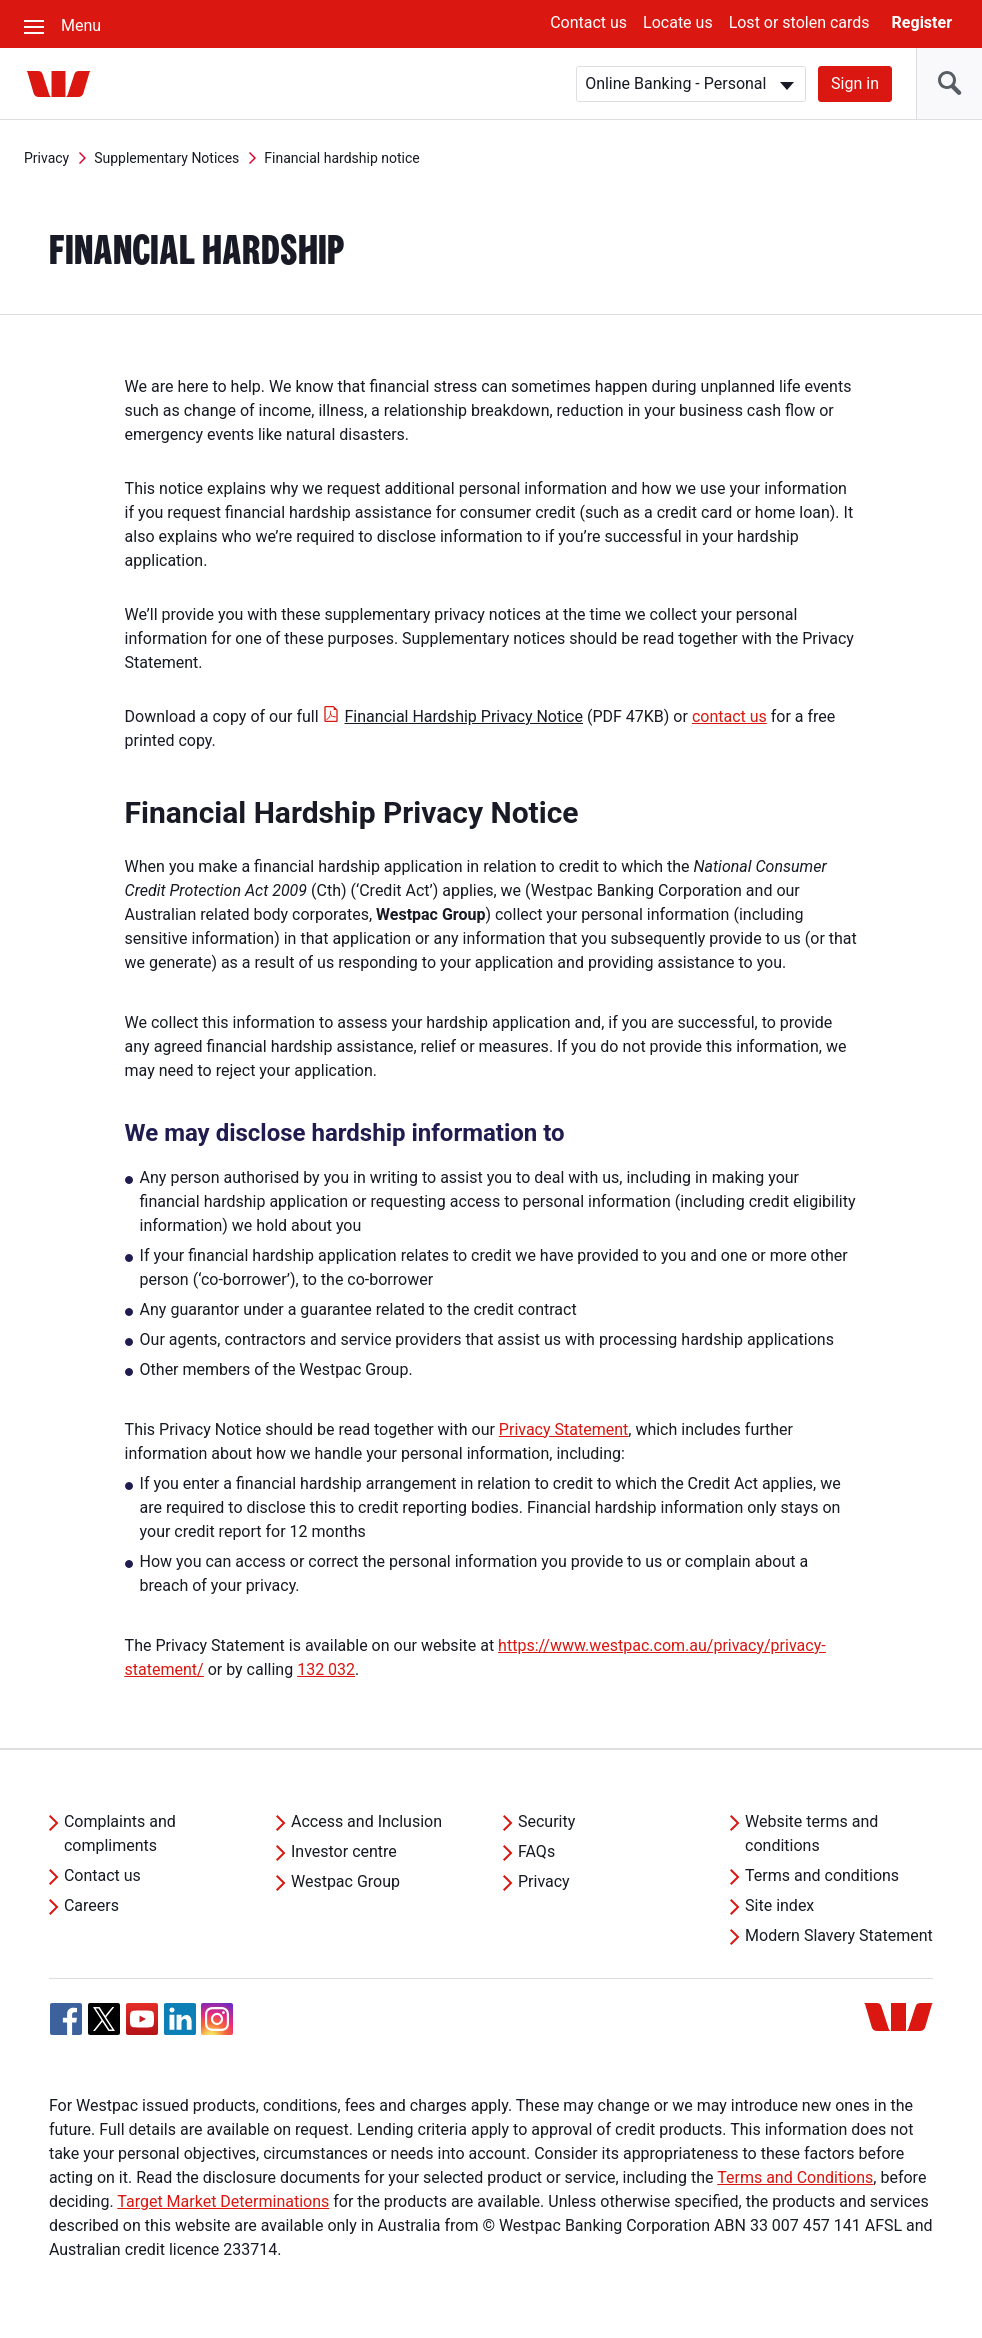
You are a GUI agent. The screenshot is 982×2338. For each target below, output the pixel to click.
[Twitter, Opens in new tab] (104, 2019)
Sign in (855, 83)
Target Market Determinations (223, 2201)
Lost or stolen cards (799, 22)
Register (922, 22)
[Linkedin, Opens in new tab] (180, 2019)
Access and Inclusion (366, 1821)
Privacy (46, 158)
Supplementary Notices (166, 158)
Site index (779, 1905)
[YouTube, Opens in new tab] (142, 2019)
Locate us (678, 22)
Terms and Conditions (795, 2177)
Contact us (588, 22)
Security (546, 1821)
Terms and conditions (822, 1875)
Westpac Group (345, 1881)
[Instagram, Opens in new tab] (217, 2029)
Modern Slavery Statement (839, 1935)
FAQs (536, 1851)
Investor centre (344, 1851)
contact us (729, 716)
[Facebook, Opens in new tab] (66, 2019)
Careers (91, 1905)
